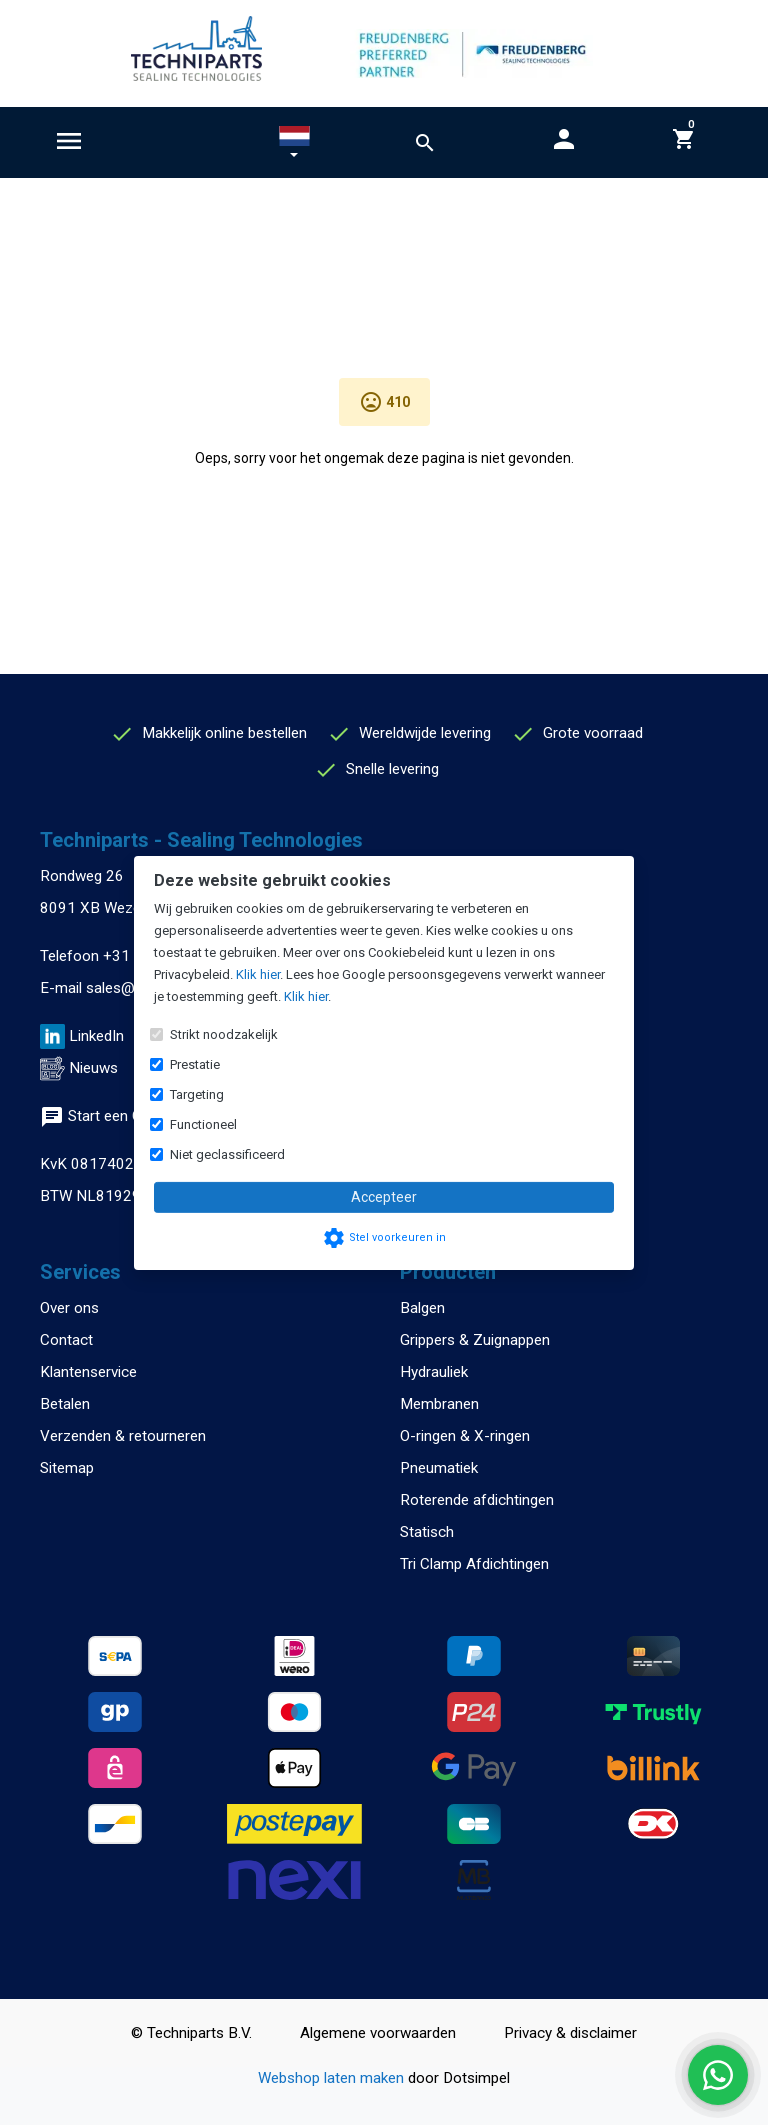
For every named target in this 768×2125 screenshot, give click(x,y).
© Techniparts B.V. (191, 2033)
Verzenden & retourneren (123, 1436)
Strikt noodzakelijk (224, 1034)
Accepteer (384, 1197)
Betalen (65, 1404)
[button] (294, 146)
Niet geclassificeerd (227, 1154)
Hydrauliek (434, 1372)
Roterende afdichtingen (477, 1500)
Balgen (422, 1308)
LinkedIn (96, 1036)
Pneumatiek (439, 1468)
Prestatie (195, 1064)
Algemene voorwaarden (378, 2033)
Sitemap (67, 1468)
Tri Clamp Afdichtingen (474, 1564)
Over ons (69, 1308)
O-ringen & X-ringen (465, 1436)
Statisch (427, 1532)
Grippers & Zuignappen (475, 1340)
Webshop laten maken (333, 2078)
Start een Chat (101, 1116)
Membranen (439, 1404)
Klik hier (258, 974)
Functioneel (203, 1124)
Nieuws (93, 1068)
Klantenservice (88, 1372)
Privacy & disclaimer (570, 2033)
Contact (66, 1340)
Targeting (197, 1094)
